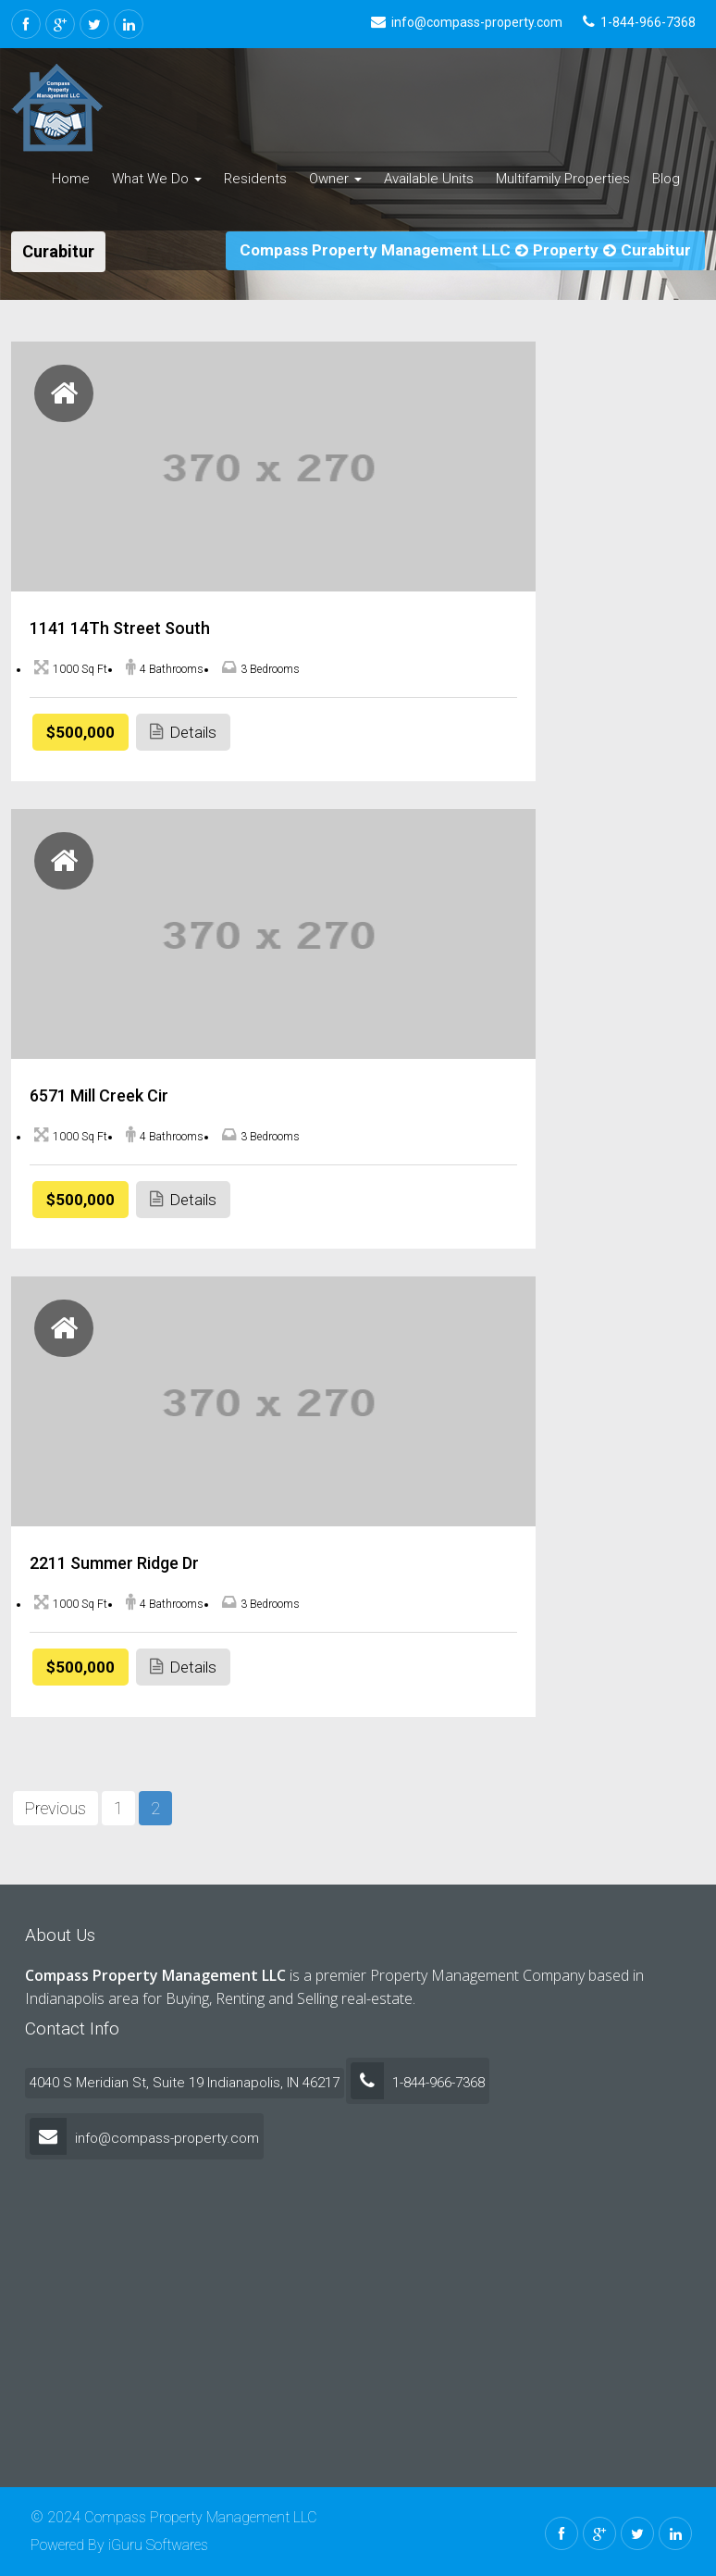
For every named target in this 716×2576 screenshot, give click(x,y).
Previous (55, 1808)
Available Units (429, 178)
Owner (335, 178)
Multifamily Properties (563, 178)
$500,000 (80, 732)
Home (71, 178)
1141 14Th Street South (120, 628)
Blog (666, 178)
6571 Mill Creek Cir (99, 1095)
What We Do (157, 178)
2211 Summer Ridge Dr (114, 1563)
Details (183, 731)
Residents (255, 178)
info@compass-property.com (144, 2138)
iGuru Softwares (158, 2545)
